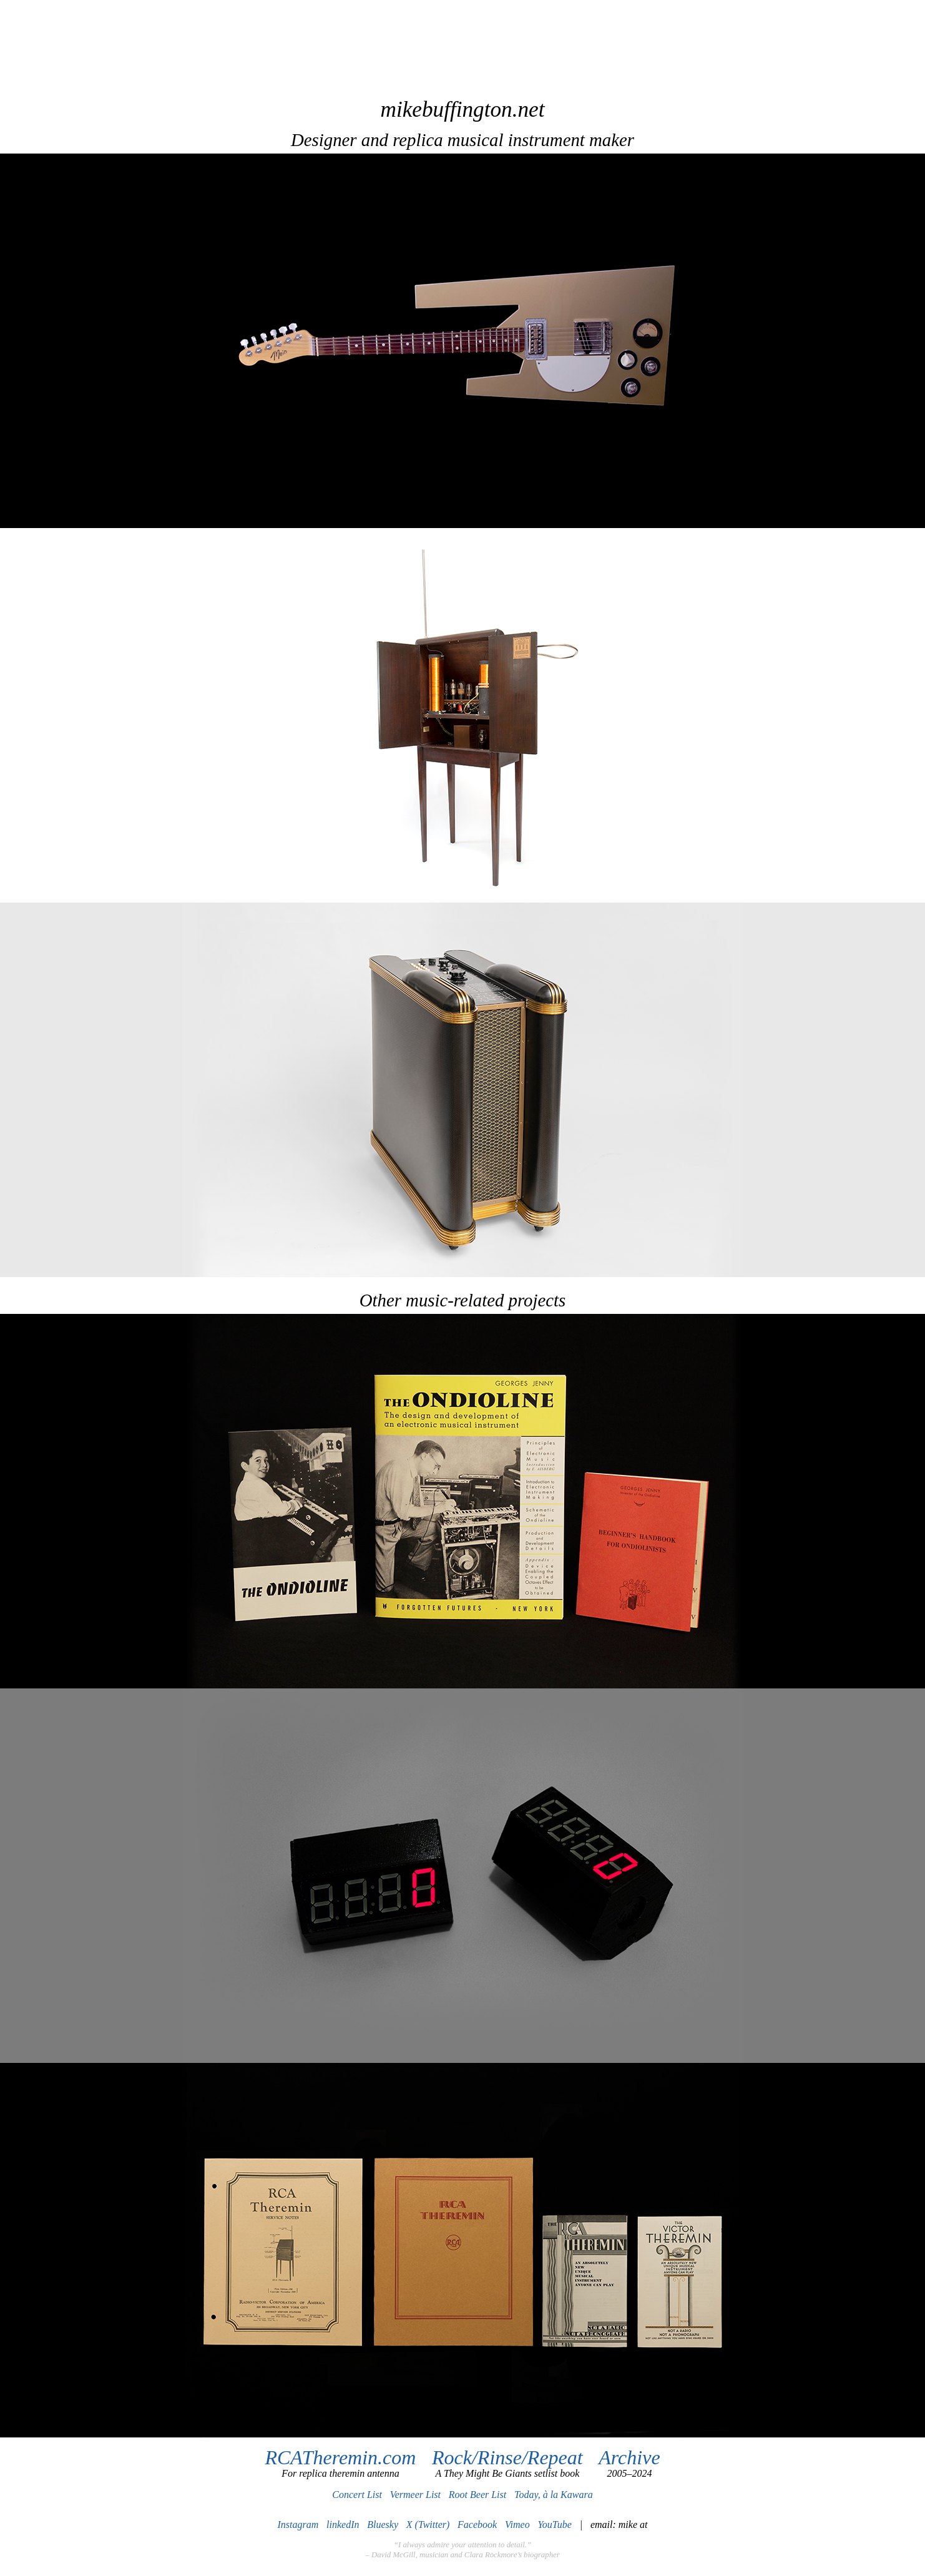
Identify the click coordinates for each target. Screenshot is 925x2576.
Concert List (357, 2494)
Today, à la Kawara (553, 2494)
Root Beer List (477, 2494)
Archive (629, 2457)
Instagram (298, 2524)
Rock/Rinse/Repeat (507, 2457)
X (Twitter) (427, 2524)
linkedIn (342, 2524)
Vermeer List (415, 2494)
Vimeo (517, 2524)
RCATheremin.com (340, 2457)
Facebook (477, 2524)
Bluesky (382, 2524)
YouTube (554, 2524)
